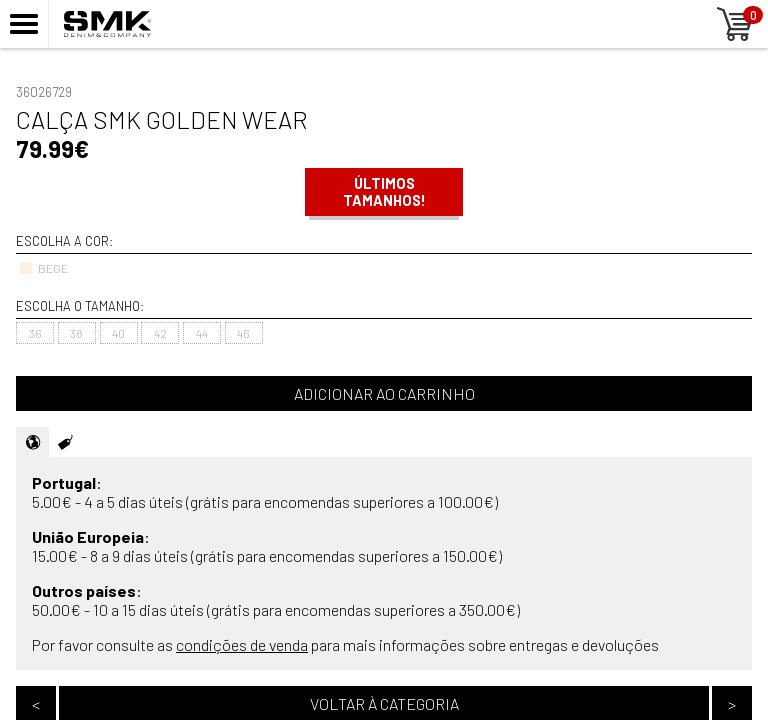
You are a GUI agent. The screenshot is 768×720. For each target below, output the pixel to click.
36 (35, 333)
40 (118, 333)
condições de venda (242, 644)
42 (160, 333)
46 (243, 333)
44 (202, 333)
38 (76, 333)
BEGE (43, 268)
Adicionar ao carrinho (384, 393)
